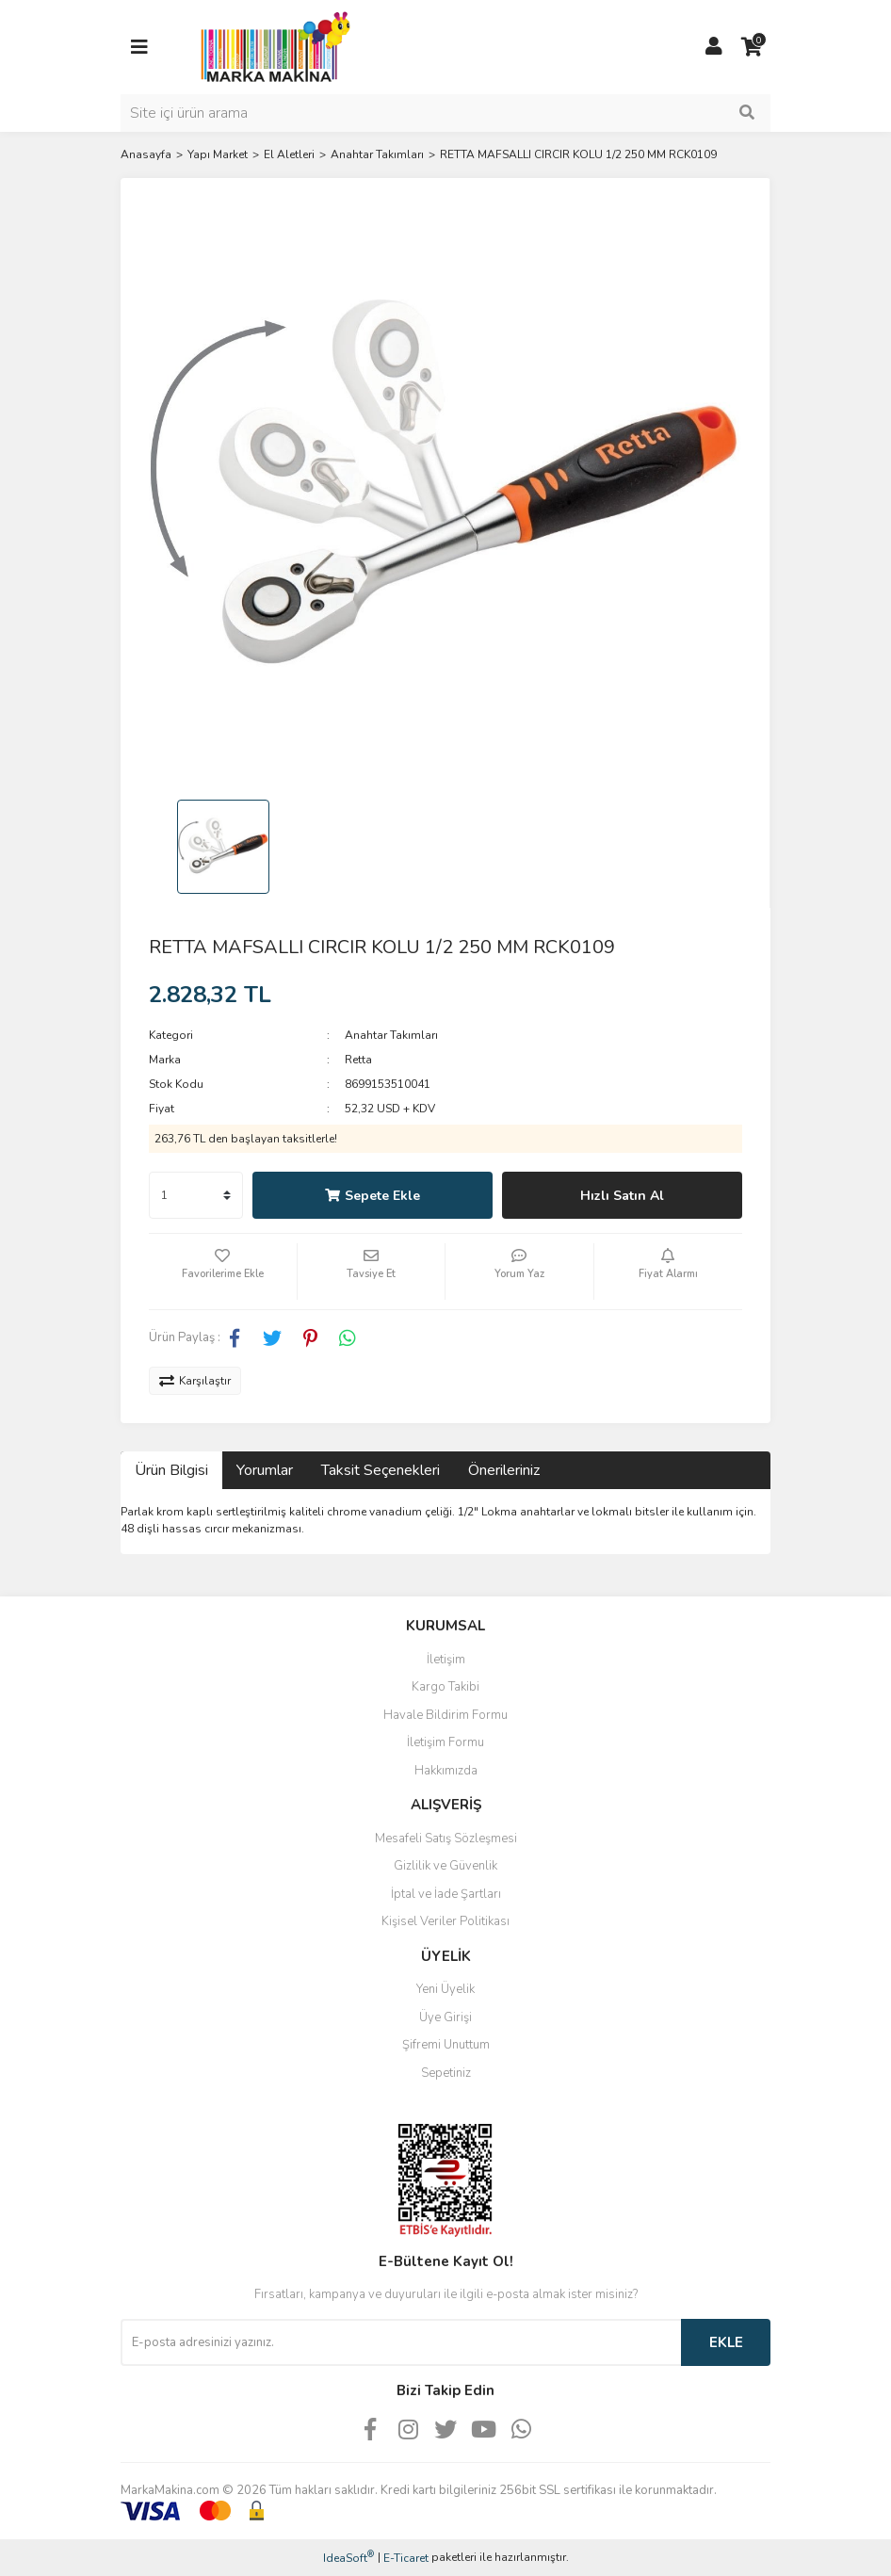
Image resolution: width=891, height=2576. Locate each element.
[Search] (445, 113)
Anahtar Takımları (391, 1035)
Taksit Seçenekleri (380, 1470)
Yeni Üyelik (445, 1989)
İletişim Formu (445, 1742)
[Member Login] (713, 47)
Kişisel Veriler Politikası (445, 1921)
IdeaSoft (348, 2558)
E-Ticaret (406, 2558)
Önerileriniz (504, 1470)
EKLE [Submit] (726, 2342)
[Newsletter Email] (401, 2342)
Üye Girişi (445, 2017)
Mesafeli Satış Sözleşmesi (446, 1838)
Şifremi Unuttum (446, 2044)
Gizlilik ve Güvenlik (445, 1865)
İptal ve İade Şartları (446, 1894)
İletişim (446, 1659)
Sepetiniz (446, 2073)
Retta (358, 1059)
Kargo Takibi (445, 1686)
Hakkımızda (446, 1770)
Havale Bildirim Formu (445, 1715)
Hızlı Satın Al (622, 1196)
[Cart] (751, 47)
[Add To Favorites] (223, 1271)
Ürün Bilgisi (171, 1470)
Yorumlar (264, 1470)
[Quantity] (196, 1195)
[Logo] (270, 46)
